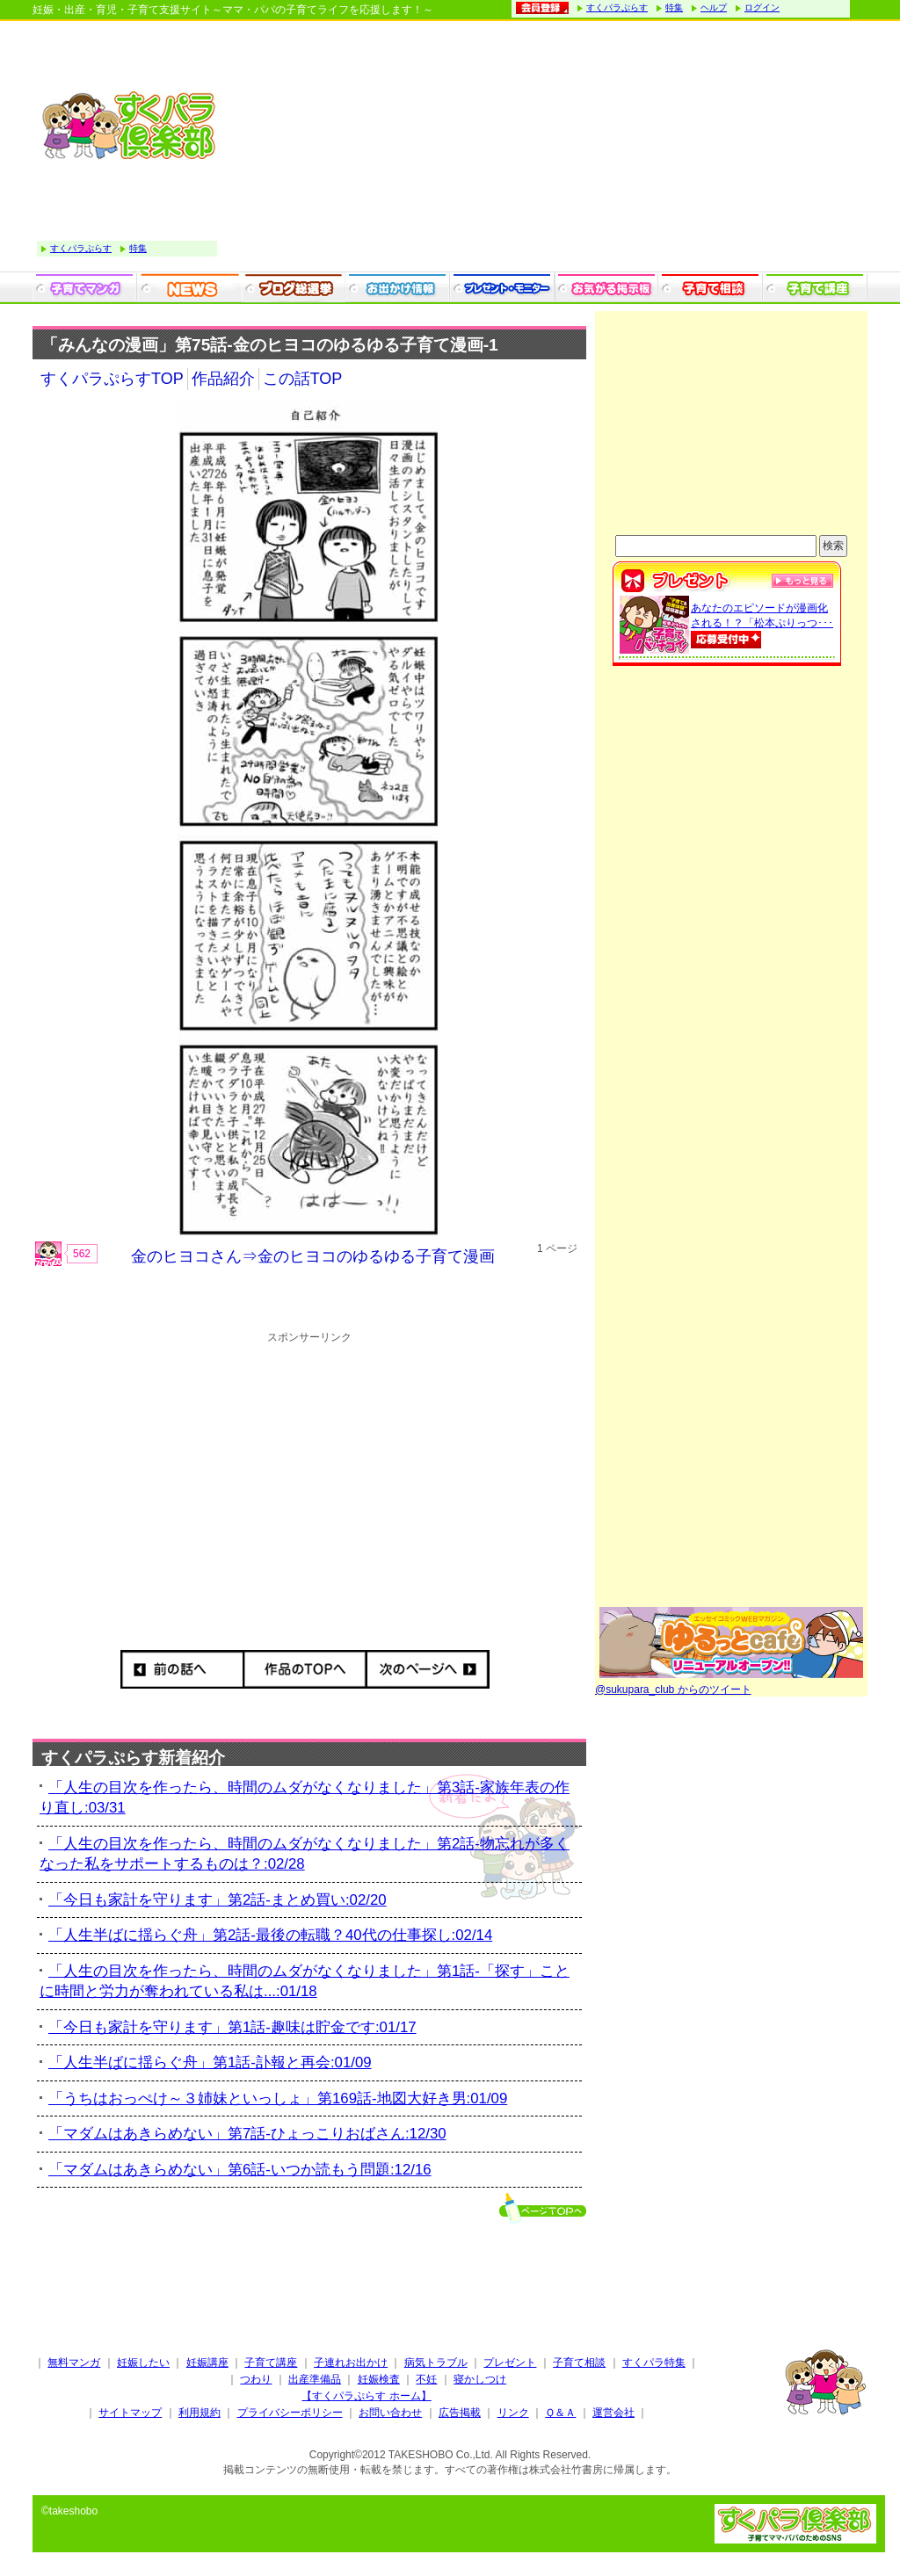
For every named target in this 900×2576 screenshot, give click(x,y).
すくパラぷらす (617, 7)
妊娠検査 (379, 2379)
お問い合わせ (390, 2412)
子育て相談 (579, 2362)
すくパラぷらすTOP (112, 378)
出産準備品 (314, 2379)
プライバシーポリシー (290, 2412)
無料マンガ (73, 2362)
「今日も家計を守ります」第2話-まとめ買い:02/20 (217, 1900)
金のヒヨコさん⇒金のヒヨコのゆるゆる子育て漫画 (313, 1256)
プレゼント (509, 2362)
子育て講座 (270, 2362)
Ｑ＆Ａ (560, 2412)
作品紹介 (223, 378)
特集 (674, 7)
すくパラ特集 (654, 2362)
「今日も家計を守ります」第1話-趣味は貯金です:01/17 (232, 2027)
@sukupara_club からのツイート (673, 1689)
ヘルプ (713, 7)
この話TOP (303, 378)
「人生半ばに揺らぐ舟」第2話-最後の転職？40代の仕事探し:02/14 (270, 1935)
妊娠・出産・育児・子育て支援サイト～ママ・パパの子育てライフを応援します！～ (233, 10)
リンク (513, 2412)
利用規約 (199, 2412)
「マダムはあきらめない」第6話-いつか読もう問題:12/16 (240, 2169)
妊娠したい (143, 2362)
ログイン (762, 7)
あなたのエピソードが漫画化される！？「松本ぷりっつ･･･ (762, 624)
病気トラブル (436, 2362)
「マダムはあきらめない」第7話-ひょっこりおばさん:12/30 (247, 2133)
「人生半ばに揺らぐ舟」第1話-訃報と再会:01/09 (210, 2062)
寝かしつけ (480, 2379)
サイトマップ (130, 2412)
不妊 (426, 2379)
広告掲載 (460, 2412)
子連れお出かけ (351, 2362)
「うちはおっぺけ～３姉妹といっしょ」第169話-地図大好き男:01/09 (277, 2098)
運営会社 (613, 2412)
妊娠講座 (207, 2362)
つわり (256, 2379)
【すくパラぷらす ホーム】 (366, 2396)
